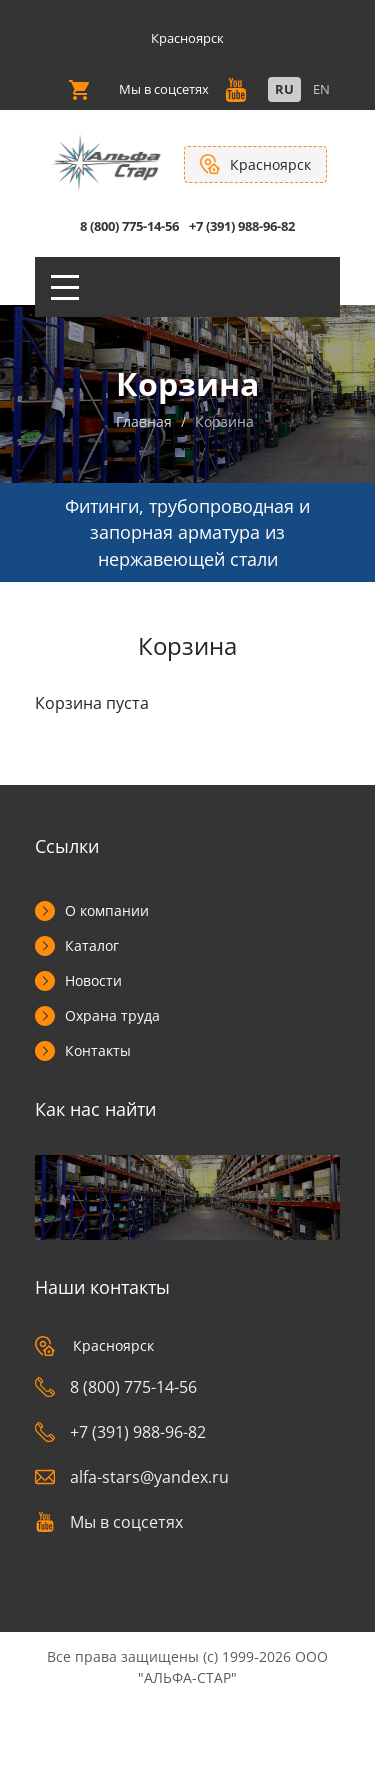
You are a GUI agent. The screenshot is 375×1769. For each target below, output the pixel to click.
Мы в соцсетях (109, 1522)
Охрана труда (112, 1015)
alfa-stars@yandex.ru (132, 1477)
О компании (107, 910)
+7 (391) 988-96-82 (242, 226)
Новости (93, 980)
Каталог (92, 945)
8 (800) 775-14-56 (129, 226)
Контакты (98, 1050)
